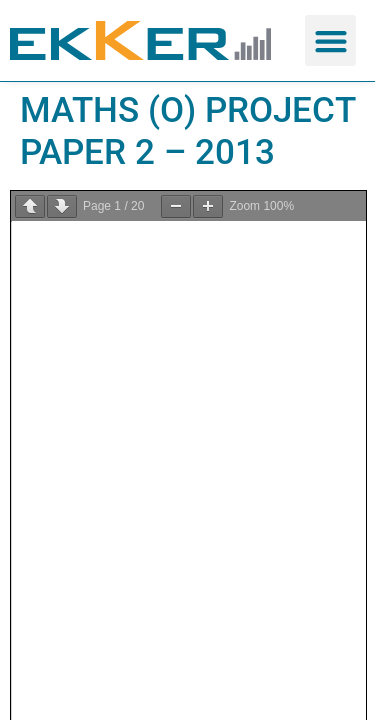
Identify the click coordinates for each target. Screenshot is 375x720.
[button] (330, 40)
